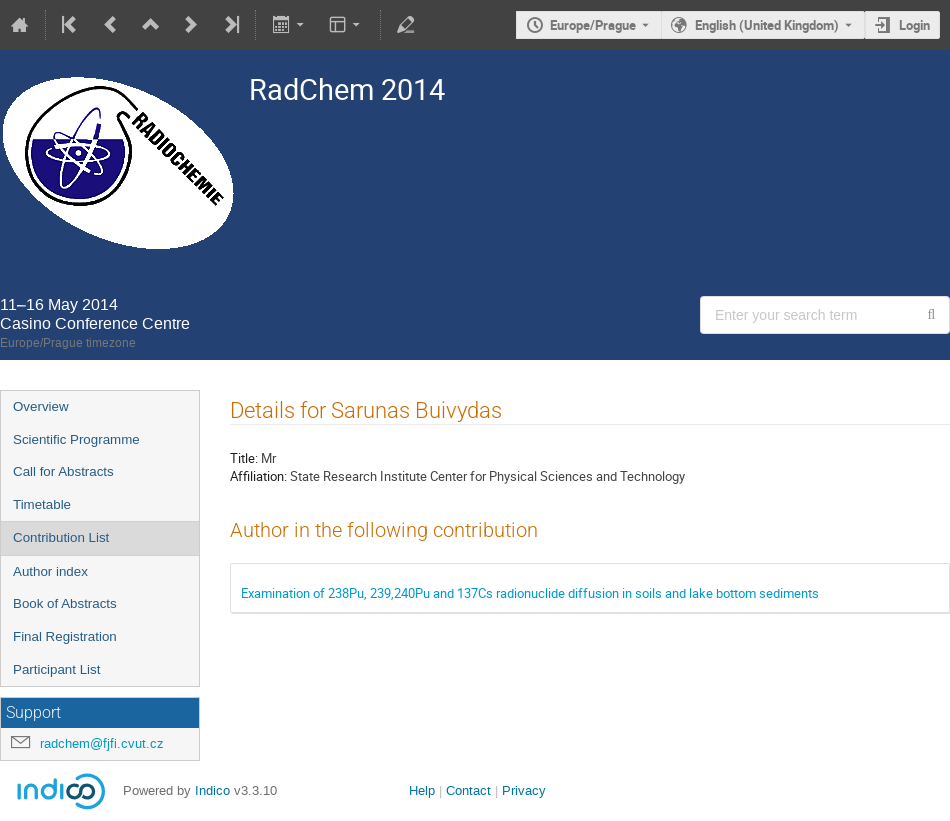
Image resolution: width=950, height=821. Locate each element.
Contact (468, 790)
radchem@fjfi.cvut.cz (102, 743)
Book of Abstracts (65, 603)
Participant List (56, 669)
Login (914, 25)
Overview (41, 406)
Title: (244, 458)
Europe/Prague (593, 25)
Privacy (524, 790)
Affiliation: (258, 476)
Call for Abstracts (63, 471)
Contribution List (61, 537)
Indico (212, 790)
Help (422, 790)
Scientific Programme (76, 439)
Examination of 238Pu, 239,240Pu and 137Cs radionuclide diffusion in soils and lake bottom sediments (530, 593)
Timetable (42, 504)
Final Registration (65, 636)
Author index (50, 571)
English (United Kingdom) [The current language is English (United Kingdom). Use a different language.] (767, 25)
